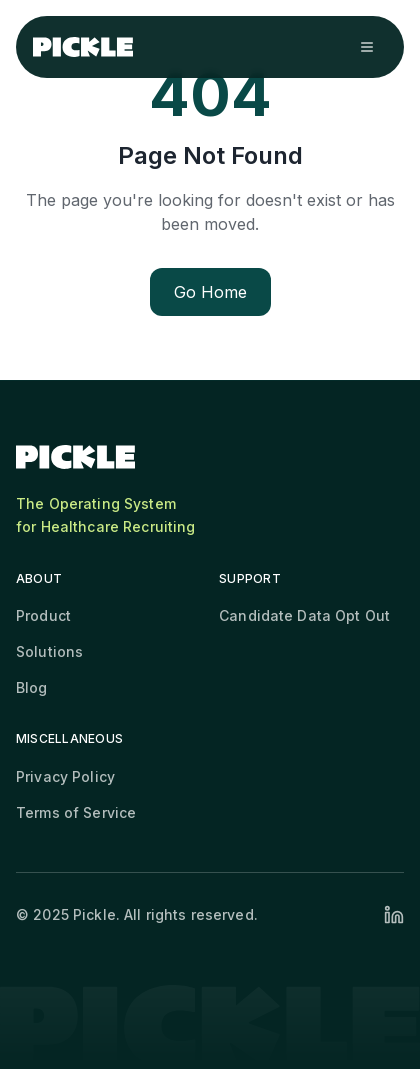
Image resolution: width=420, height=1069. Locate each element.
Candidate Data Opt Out (304, 615)
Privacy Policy (65, 776)
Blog (32, 687)
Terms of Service (76, 812)
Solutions (49, 651)
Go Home (210, 292)
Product (43, 615)
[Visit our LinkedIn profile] (394, 915)
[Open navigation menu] (367, 47)
